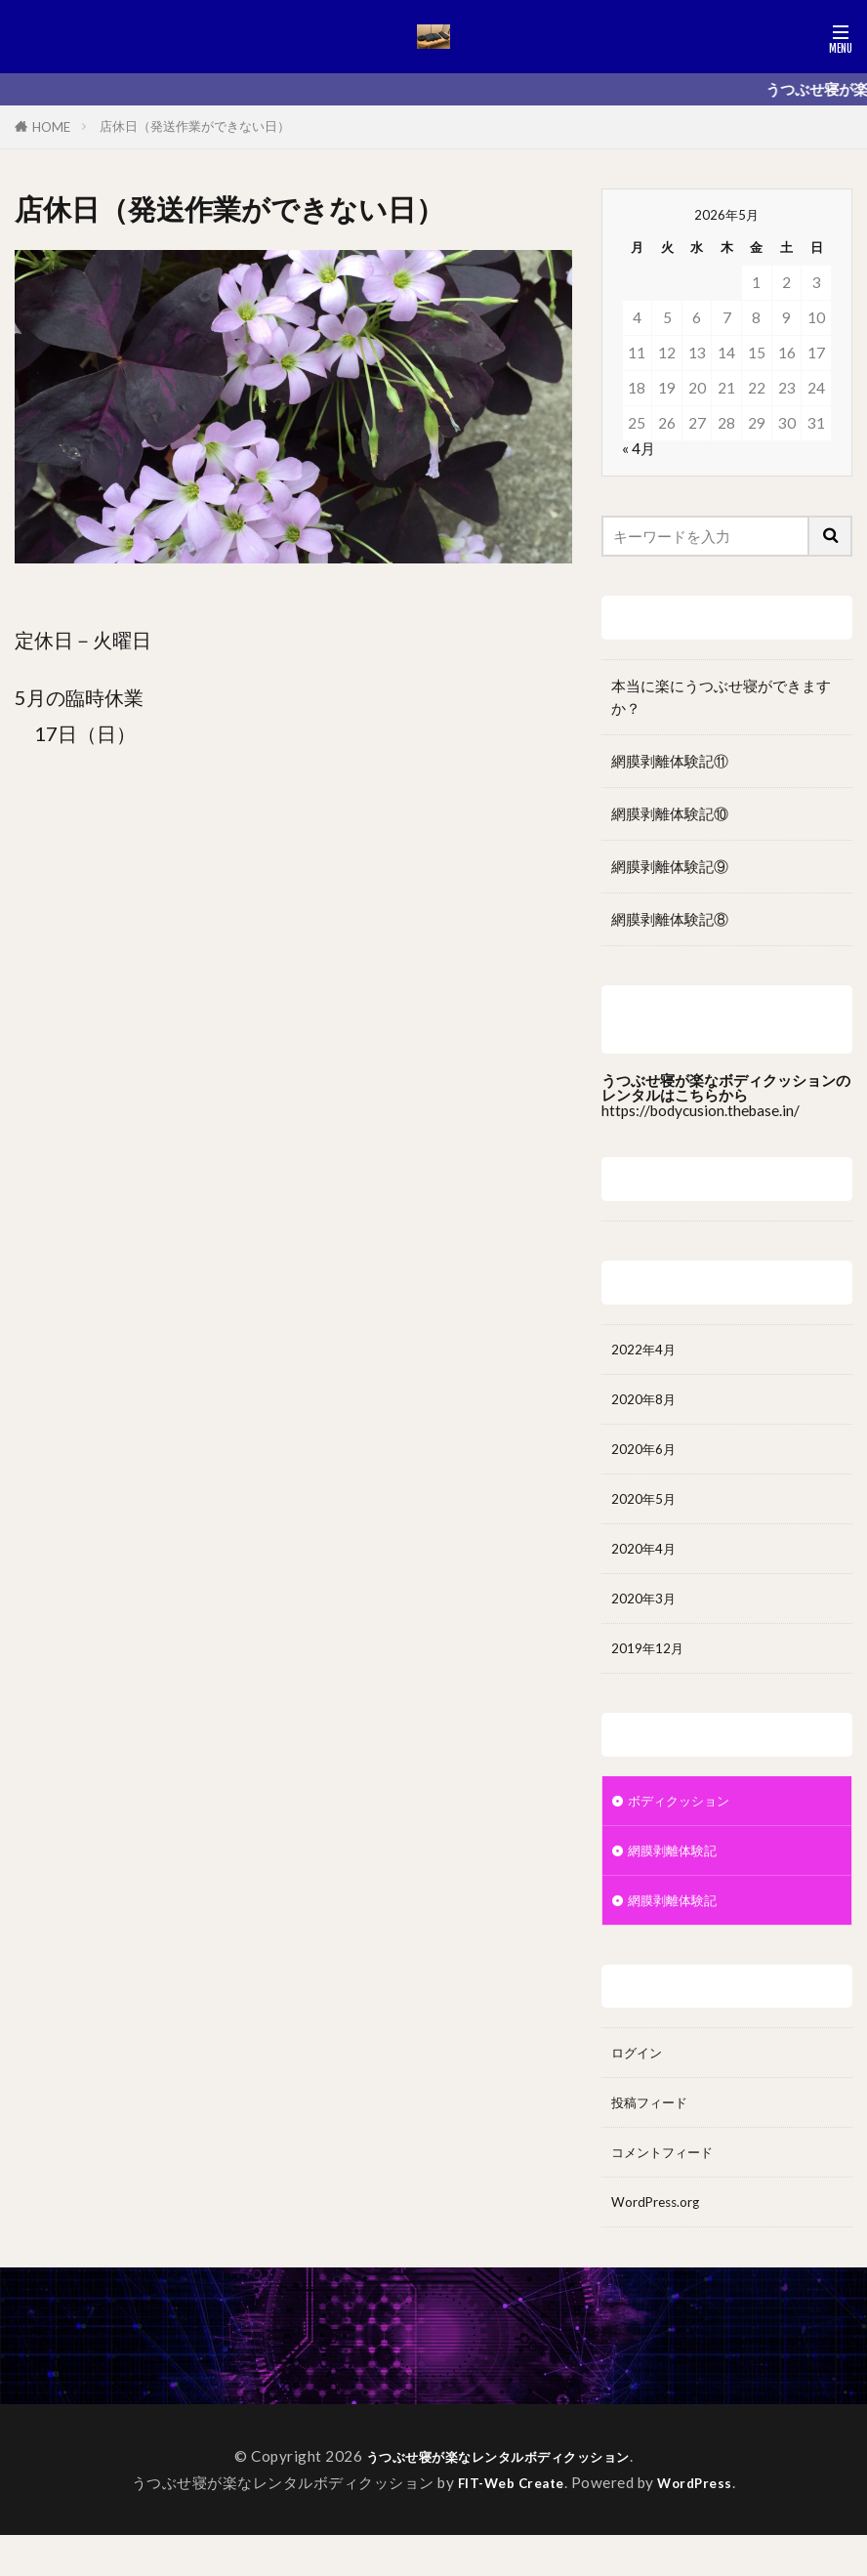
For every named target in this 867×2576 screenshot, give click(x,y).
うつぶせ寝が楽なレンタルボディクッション (498, 2497)
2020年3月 (647, 1614)
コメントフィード (669, 2188)
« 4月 (638, 448)
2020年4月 (647, 1561)
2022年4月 (647, 1350)
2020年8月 (647, 1403)
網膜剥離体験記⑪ (669, 760)
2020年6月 (647, 1456)
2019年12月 (652, 1667)
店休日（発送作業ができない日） (195, 126)
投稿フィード (655, 2135)
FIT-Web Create (507, 2523)
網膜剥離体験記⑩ (669, 813)
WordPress (702, 2523)
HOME (51, 127)
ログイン (640, 2083)
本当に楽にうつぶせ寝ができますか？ (721, 697)
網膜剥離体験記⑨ (669, 866)
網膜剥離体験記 (679, 1875)
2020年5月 (647, 1508)
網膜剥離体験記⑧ (669, 919)
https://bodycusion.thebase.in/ (700, 1110)
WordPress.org (662, 2241)
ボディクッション (686, 1822)
